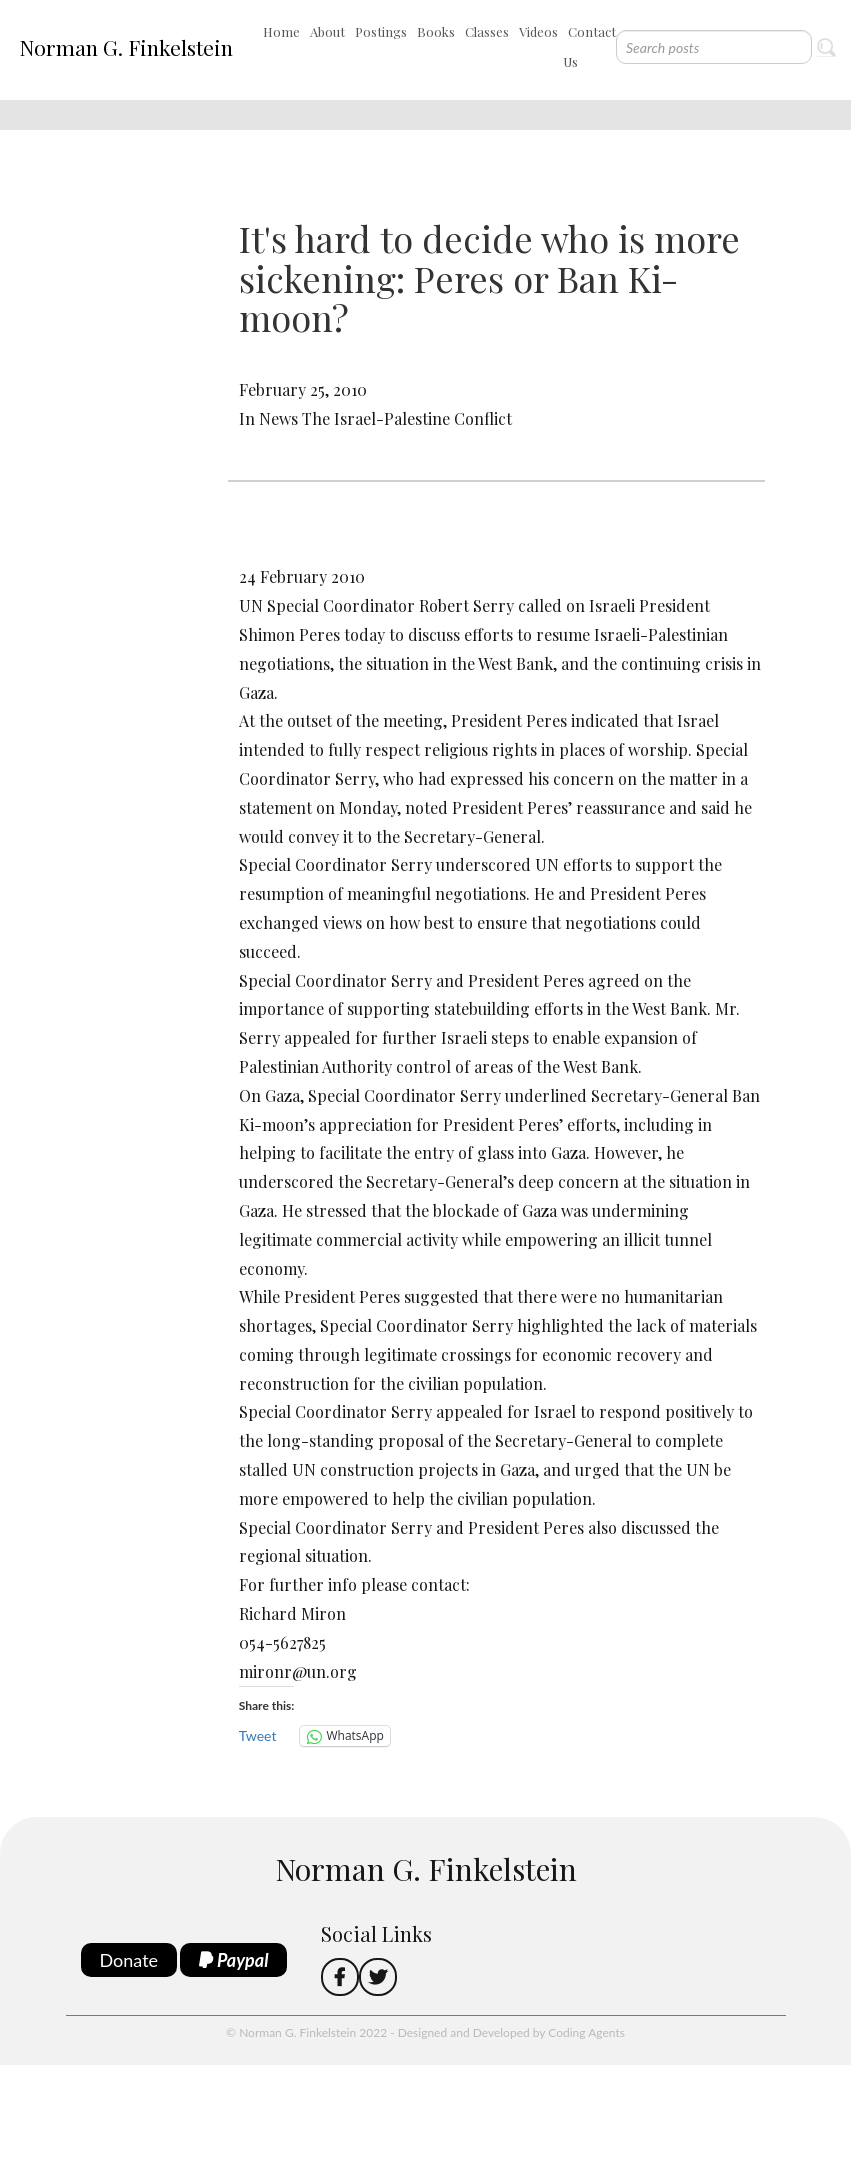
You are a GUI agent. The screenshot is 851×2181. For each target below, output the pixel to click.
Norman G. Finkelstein (126, 47)
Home (281, 31)
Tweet (258, 1735)
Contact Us (589, 46)
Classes (487, 31)
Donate (129, 1960)
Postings (381, 31)
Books (436, 31)
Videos (538, 31)
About (327, 31)
